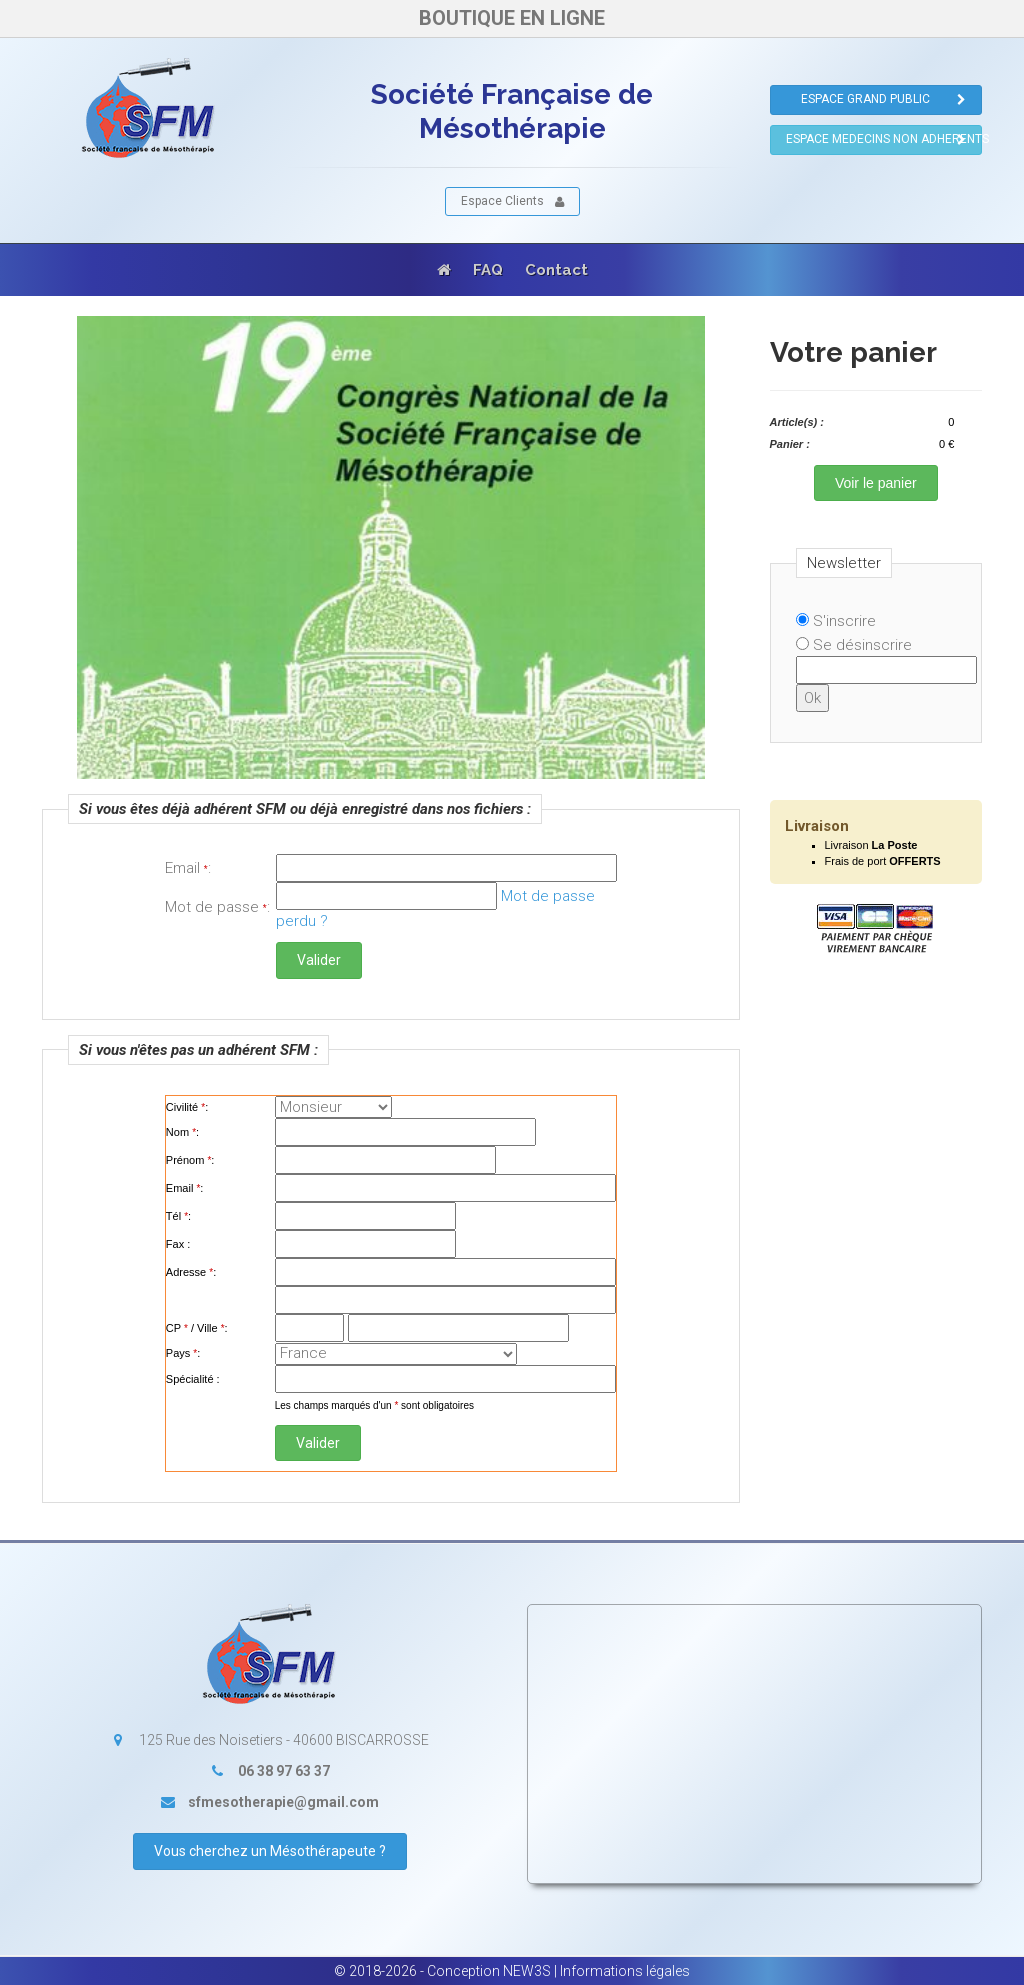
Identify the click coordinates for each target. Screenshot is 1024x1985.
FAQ (488, 270)
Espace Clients (513, 202)
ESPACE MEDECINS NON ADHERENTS (884, 140)
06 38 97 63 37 (284, 1771)
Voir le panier (876, 483)
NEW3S (527, 1971)
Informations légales (625, 1971)
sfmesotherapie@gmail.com (283, 1802)
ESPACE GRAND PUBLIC (884, 100)
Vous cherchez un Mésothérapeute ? (270, 1851)
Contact (556, 270)
